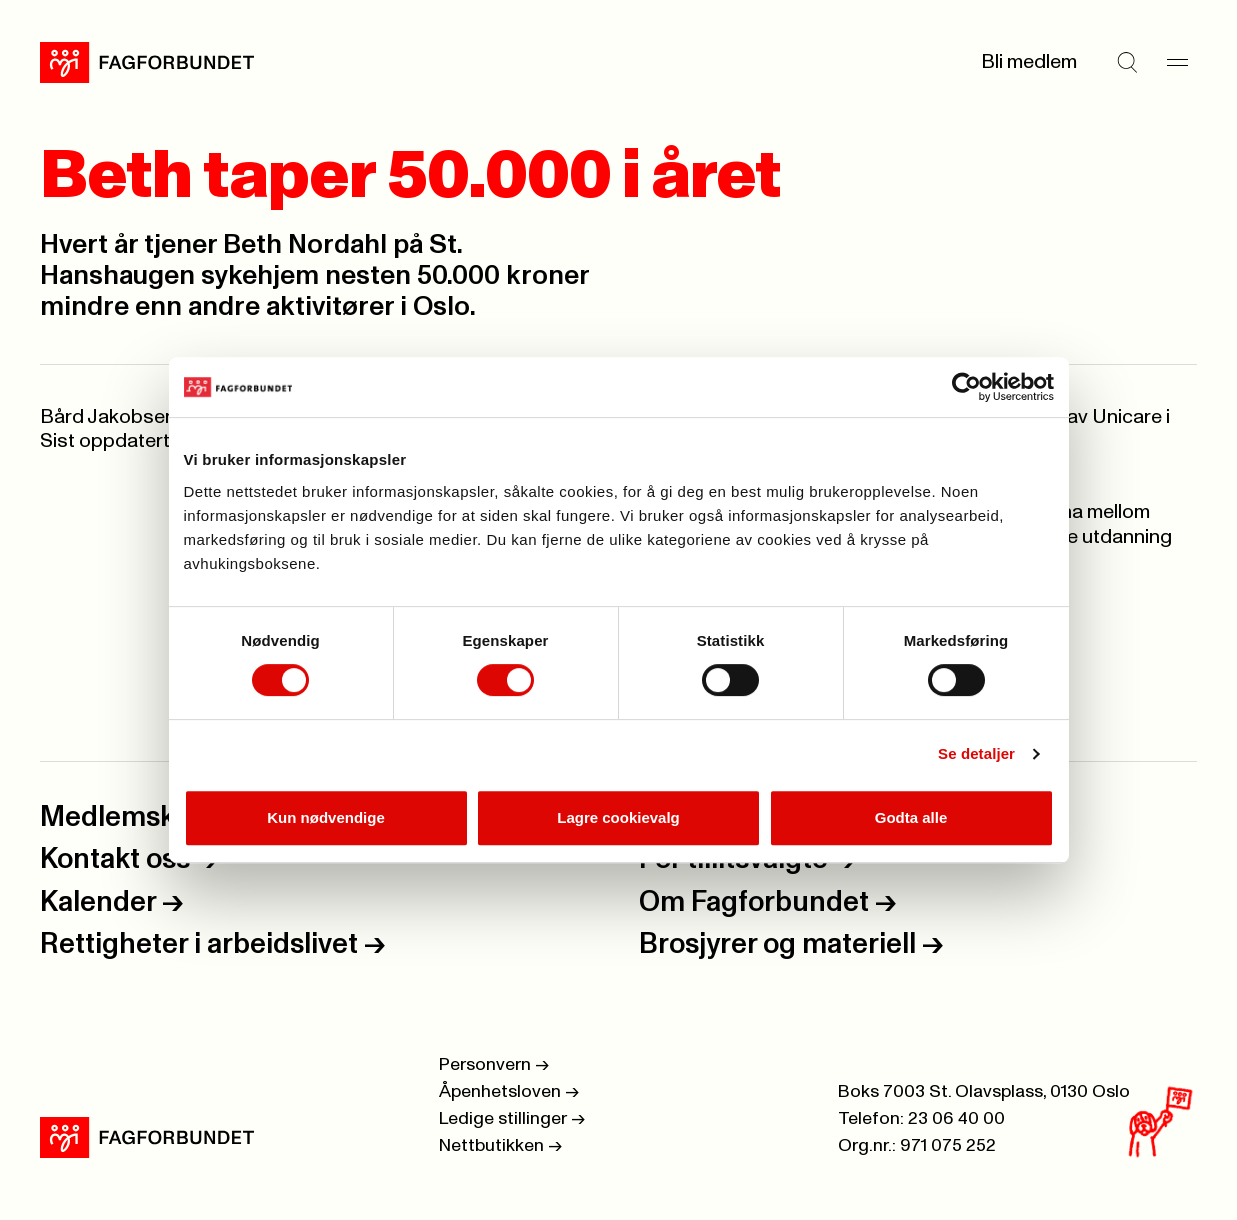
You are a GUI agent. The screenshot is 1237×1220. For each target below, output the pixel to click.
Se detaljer (976, 753)
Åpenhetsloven (509, 1092)
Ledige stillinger (512, 1119)
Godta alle (911, 817)
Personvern (494, 1065)
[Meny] (1177, 62)
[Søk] (1127, 62)
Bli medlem (1029, 62)
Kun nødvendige (326, 817)
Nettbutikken (500, 1146)
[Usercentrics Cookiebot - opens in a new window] (966, 387)
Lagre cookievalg (618, 817)
